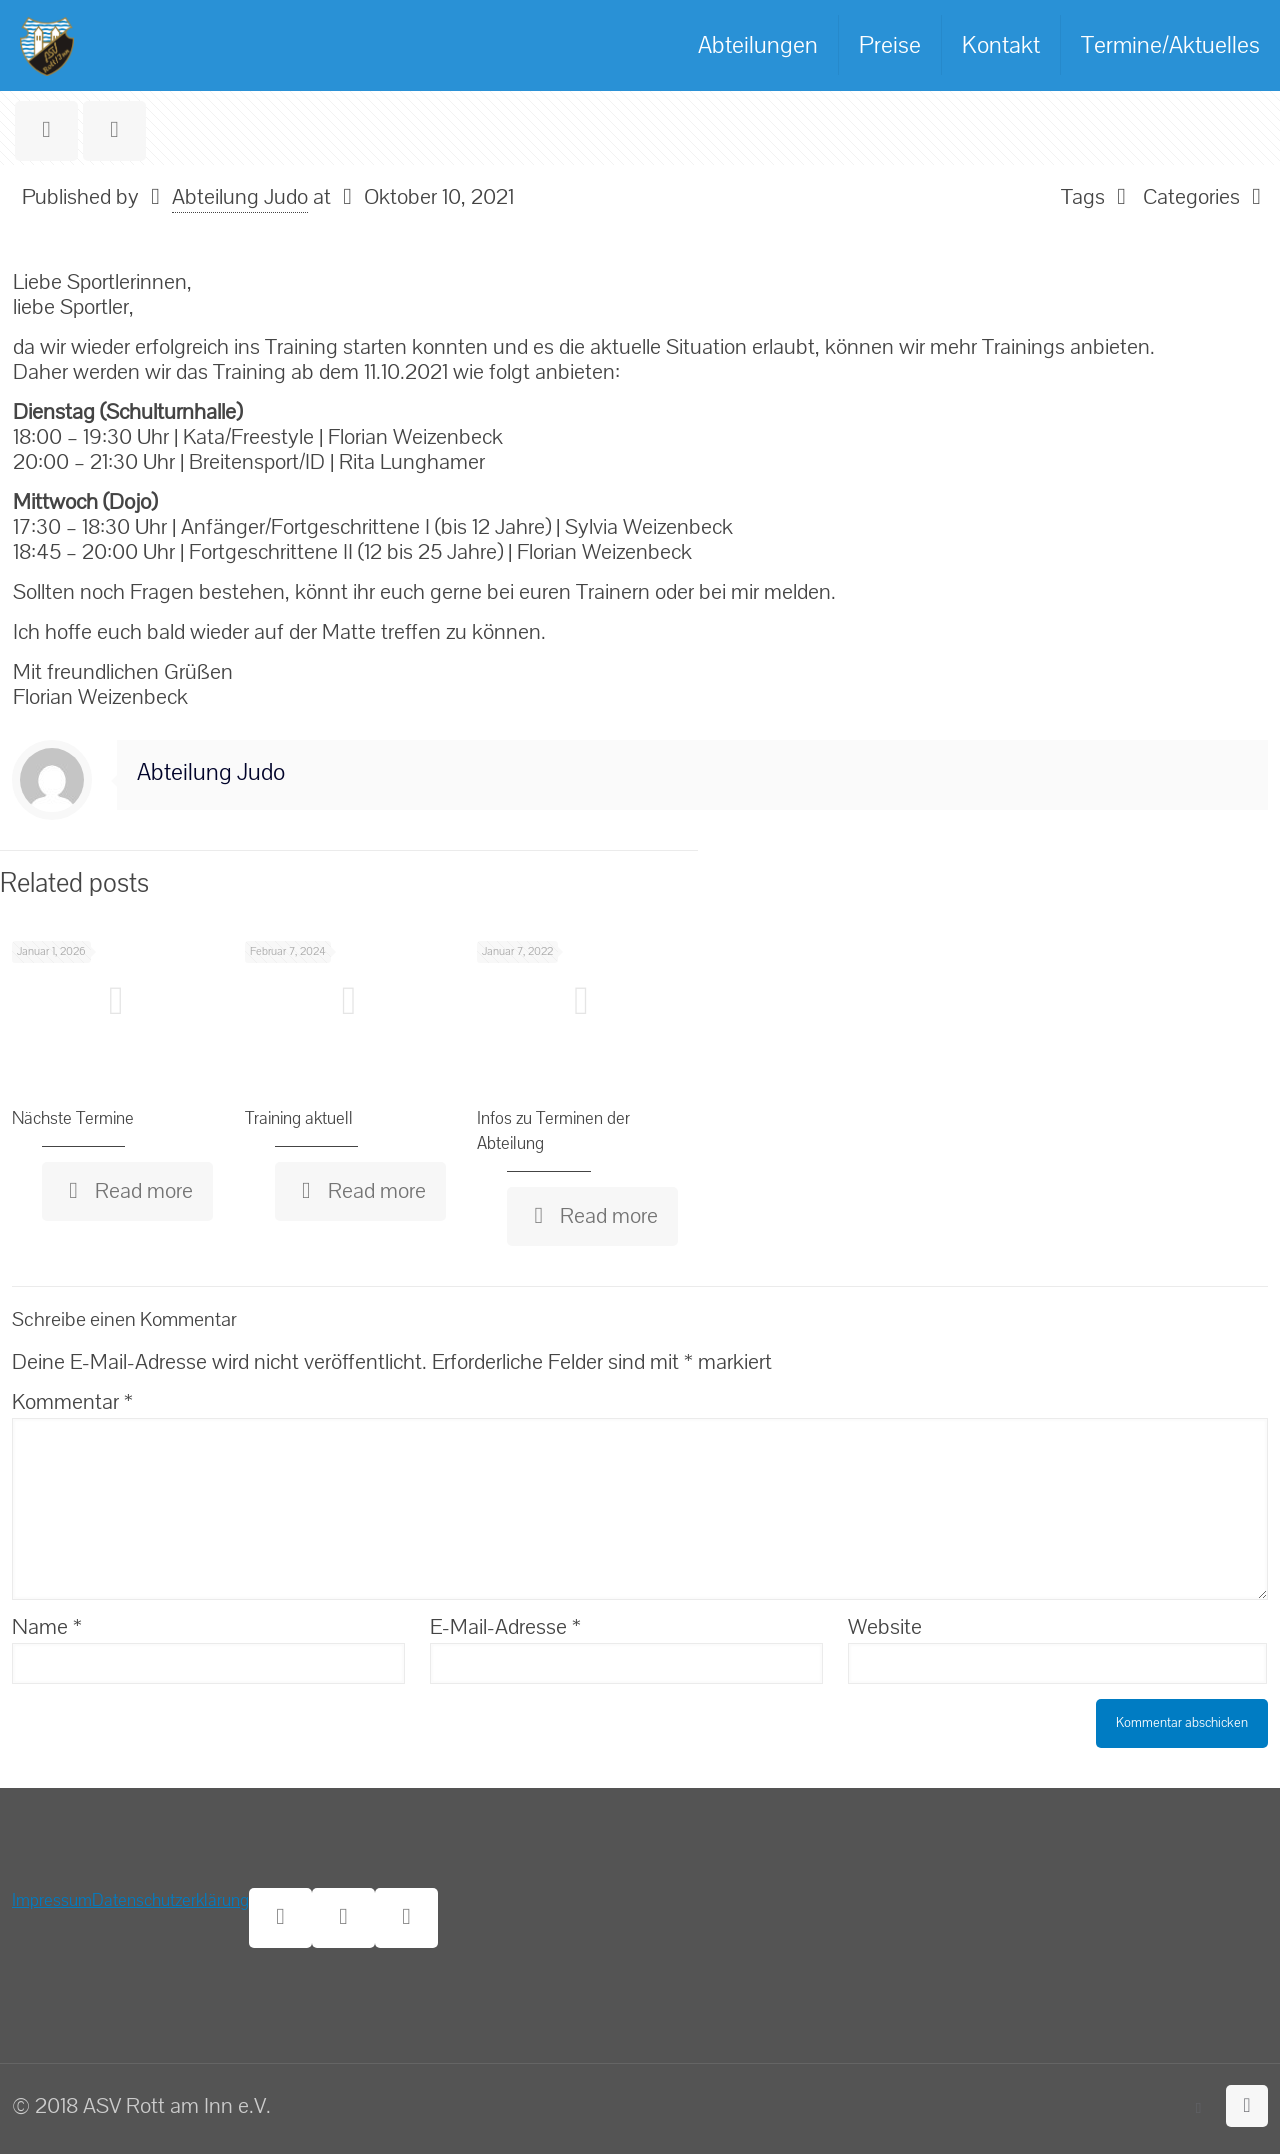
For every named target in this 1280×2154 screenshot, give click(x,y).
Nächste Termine (73, 1118)
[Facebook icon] (1198, 2108)
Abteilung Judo (240, 197)
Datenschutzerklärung (170, 1900)
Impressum (52, 1900)
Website (885, 1627)
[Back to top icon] (1247, 2106)
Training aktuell (299, 1118)
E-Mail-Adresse (505, 1627)
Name (47, 1627)
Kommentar (72, 1402)
